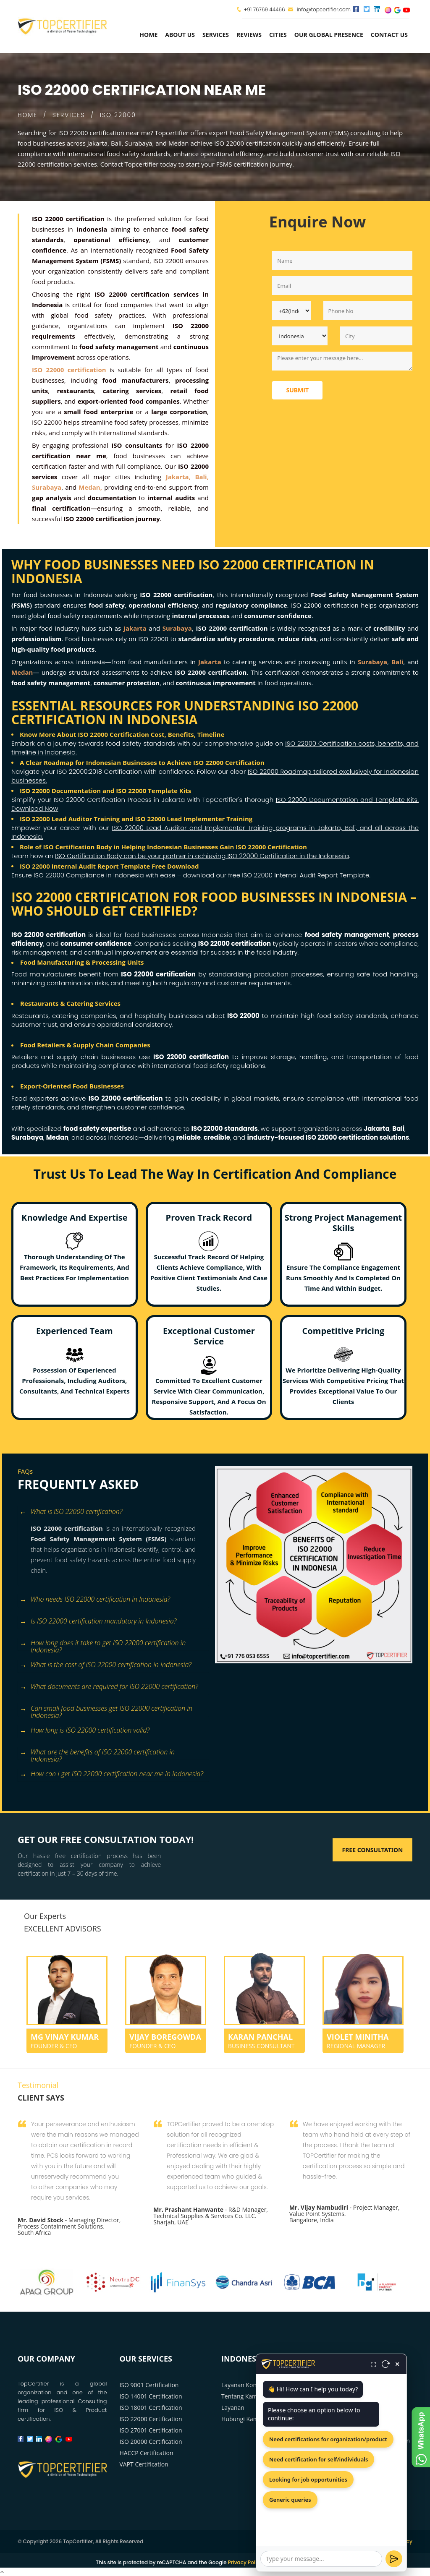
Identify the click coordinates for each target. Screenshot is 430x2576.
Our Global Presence (328, 35)
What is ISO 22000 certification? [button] (71, 1512)
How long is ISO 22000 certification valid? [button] (84, 1731)
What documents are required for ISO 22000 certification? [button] (109, 1687)
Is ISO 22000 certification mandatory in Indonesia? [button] (98, 1622)
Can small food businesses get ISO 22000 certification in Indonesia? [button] (106, 1709)
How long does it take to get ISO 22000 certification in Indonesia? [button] (103, 1643)
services (215, 35)
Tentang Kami (240, 2396)
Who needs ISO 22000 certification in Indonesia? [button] (95, 1600)
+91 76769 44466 (264, 9)
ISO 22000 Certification (151, 2419)
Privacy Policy (245, 2562)
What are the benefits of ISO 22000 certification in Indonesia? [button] (97, 1752)
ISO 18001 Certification (151, 2408)
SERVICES (68, 115)
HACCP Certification (146, 2453)
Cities (278, 35)
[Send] (393, 2558)
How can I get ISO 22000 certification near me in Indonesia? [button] (111, 1774)
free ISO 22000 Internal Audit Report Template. (299, 875)
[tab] (113, 1512)
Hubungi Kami (240, 2419)
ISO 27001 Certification (151, 2430)
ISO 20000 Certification (151, 2442)
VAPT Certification (144, 2464)
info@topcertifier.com (319, 9)
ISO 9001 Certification (149, 2385)
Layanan (232, 2408)
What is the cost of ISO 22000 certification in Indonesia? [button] (105, 1665)
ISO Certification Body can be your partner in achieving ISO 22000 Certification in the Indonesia (202, 855)
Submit (297, 390)
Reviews (249, 35)
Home (148, 35)
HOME (27, 115)
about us (180, 35)
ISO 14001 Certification (151, 2396)
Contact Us (389, 35)
